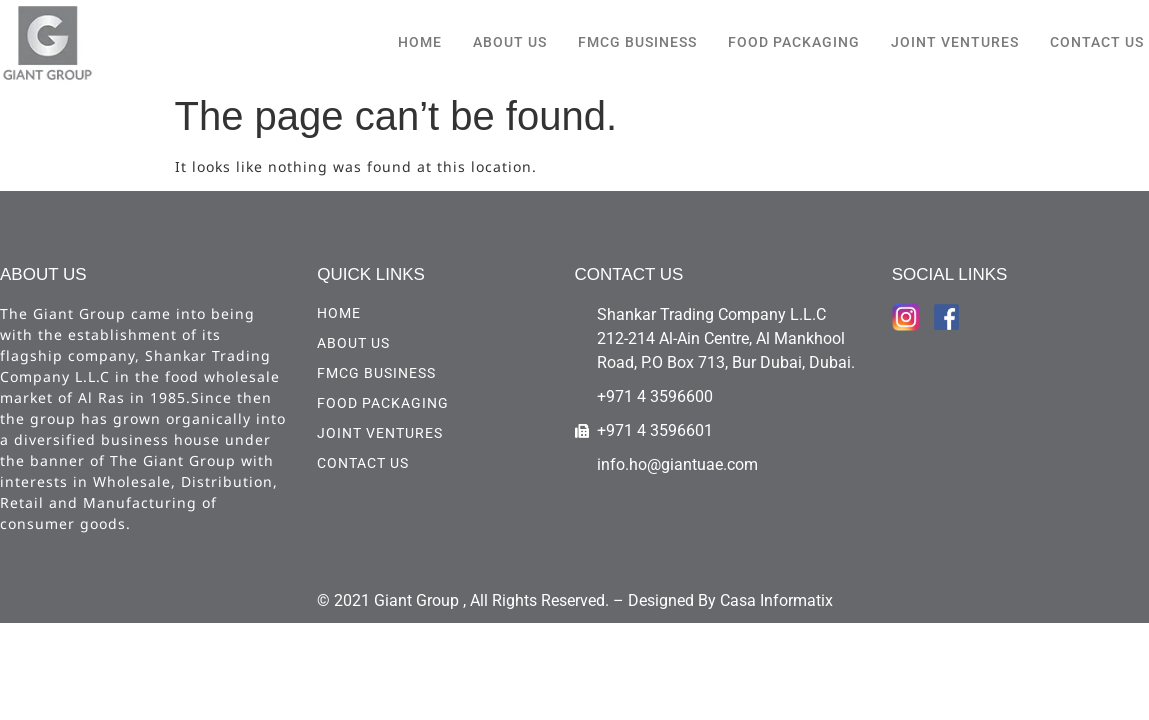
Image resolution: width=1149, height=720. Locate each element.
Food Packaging (794, 42)
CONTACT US (1097, 42)
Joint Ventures (955, 42)
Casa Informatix (776, 600)
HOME (420, 42)
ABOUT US (510, 42)
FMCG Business (637, 42)
